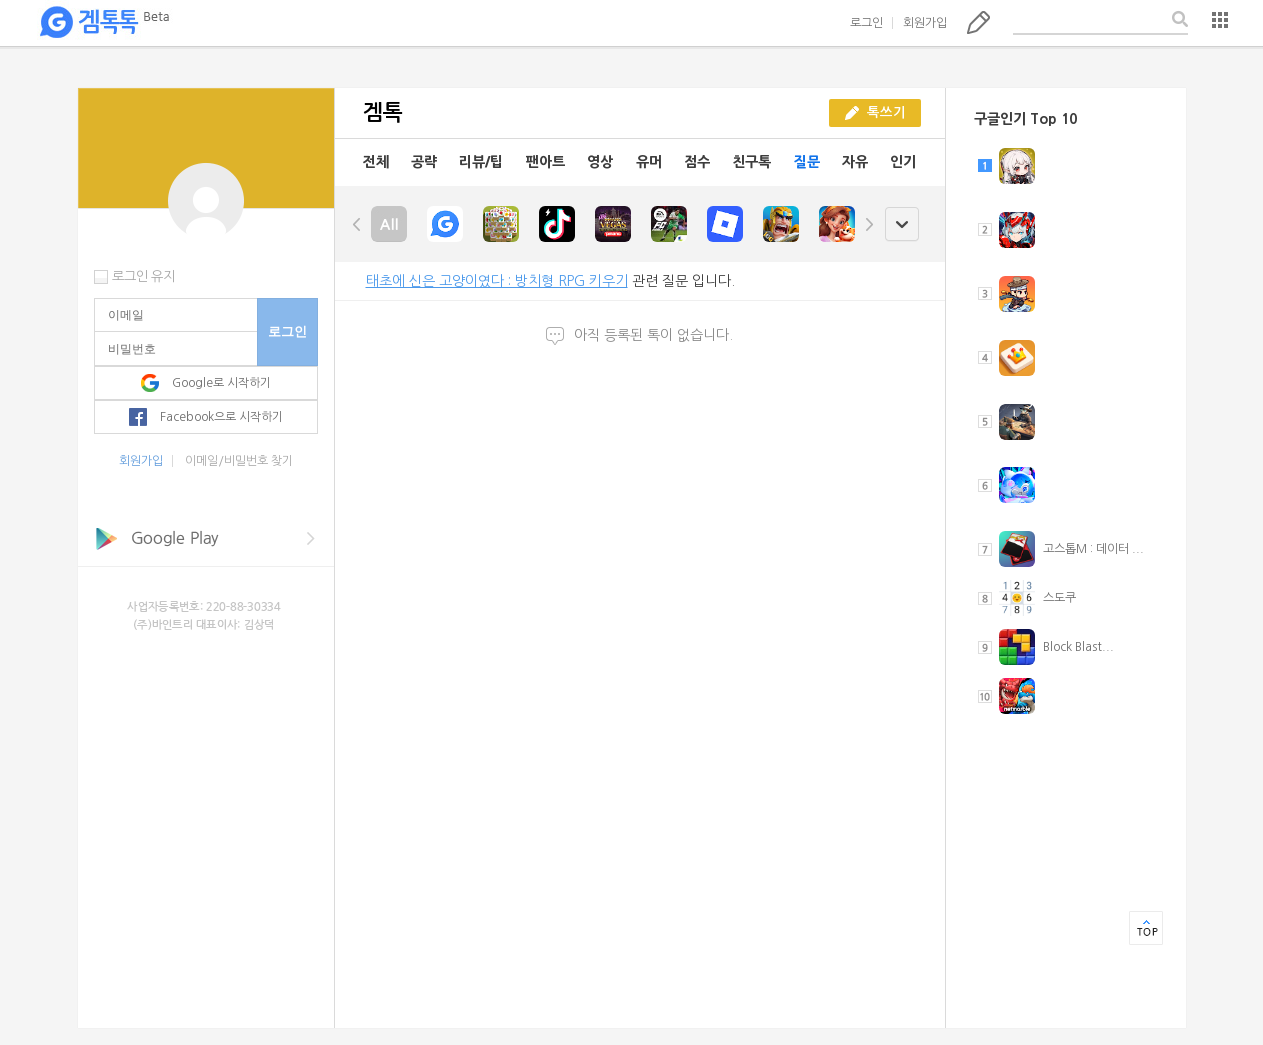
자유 (855, 162)
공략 (424, 162)
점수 (697, 162)
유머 (649, 162)
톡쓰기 (978, 22)
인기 (903, 162)
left (357, 224)
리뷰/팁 (481, 162)
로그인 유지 (143, 276)
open (901, 224)
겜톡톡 (104, 23)
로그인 (866, 23)
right (869, 224)
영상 (600, 162)
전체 (376, 162)
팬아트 (545, 162)
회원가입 (925, 23)
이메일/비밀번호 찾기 (239, 461)
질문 (807, 162)
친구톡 (751, 162)
